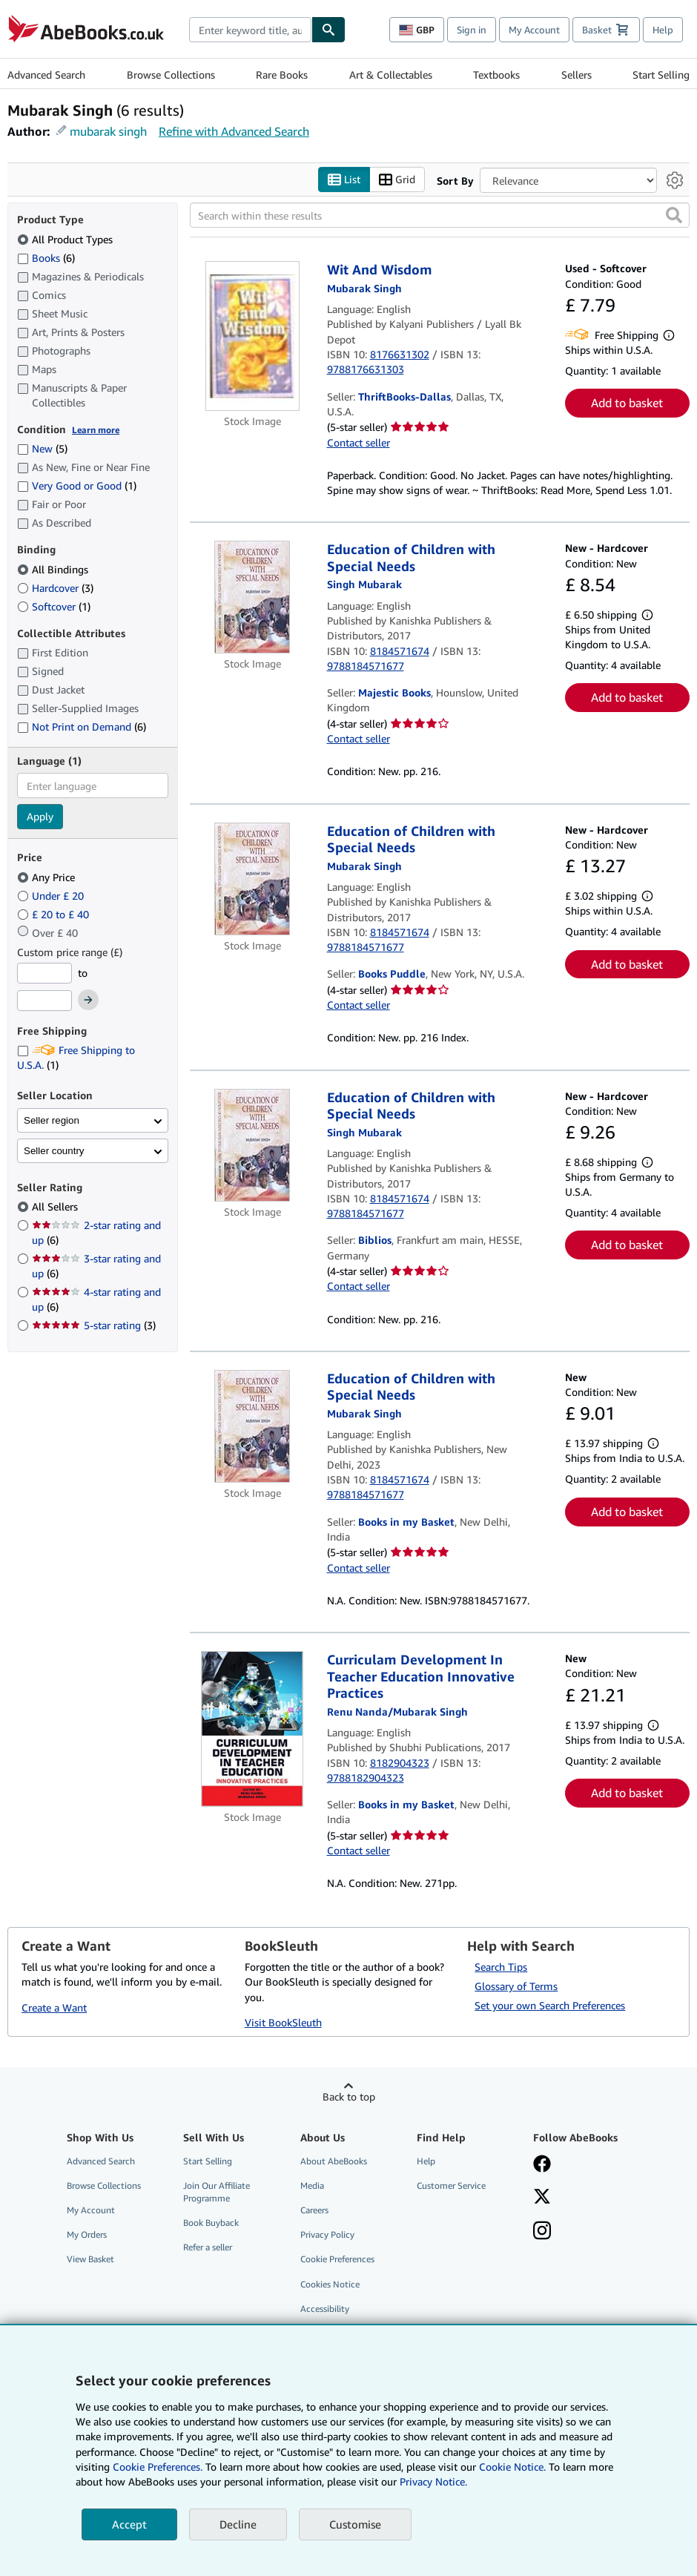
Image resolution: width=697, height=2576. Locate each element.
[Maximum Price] (44, 1000)
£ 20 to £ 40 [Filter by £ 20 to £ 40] (54, 914)
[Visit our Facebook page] (542, 2165)
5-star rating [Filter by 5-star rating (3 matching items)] (94, 1325)
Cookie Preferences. (157, 2466)
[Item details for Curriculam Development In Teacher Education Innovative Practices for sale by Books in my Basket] (252, 1729)
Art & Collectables (390, 74)
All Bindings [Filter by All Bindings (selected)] (54, 569)
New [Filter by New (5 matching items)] (42, 448)
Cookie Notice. (512, 2466)
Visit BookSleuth (283, 2022)
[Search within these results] (440, 215)
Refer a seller (207, 2247)
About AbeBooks (333, 2161)
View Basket (90, 2258)
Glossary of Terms (516, 1986)
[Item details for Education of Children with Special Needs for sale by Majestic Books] (252, 597)
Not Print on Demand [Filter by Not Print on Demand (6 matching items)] (81, 726)
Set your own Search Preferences (550, 2005)
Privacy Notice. (433, 2481)
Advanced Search (46, 74)
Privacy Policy (327, 2234)
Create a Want (54, 2007)
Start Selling (661, 74)
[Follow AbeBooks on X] (542, 2198)
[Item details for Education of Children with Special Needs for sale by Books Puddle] (252, 879)
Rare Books (282, 74)
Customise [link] (355, 2524)
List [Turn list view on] (344, 180)
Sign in (471, 30)
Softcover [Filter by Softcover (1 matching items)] (53, 606)
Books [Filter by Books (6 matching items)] (46, 257)
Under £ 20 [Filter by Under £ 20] (52, 895)
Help (663, 30)
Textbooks (496, 74)
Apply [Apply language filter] (40, 816)
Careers (314, 2210)
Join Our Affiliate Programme (216, 2192)
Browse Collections (171, 74)
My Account (534, 30)
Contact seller (358, 442)
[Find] (328, 29)
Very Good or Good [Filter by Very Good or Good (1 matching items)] (76, 485)
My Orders (87, 2234)
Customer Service (451, 2185)
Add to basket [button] (627, 402)
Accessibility (324, 2308)
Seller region (51, 1120)
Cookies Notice (330, 2284)
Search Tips (501, 1966)
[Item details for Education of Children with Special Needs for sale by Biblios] (252, 1145)
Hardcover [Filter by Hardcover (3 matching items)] (55, 588)
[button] (674, 215)
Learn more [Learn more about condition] (95, 429)
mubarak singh (108, 131)
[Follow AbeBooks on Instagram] (542, 2231)
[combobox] (250, 29)
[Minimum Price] (44, 973)
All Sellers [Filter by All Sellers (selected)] (56, 1206)
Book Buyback (211, 2222)
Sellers (576, 74)
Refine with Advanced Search (234, 131)
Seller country (54, 1150)
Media (312, 2185)
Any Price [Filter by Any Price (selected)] (47, 877)
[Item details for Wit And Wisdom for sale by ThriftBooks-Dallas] (252, 336)
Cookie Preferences (337, 2258)
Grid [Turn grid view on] (397, 180)
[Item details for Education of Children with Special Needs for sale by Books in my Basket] (252, 1426)
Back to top (349, 2096)
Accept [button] (129, 2524)
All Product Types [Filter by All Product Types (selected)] (66, 239)
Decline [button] (238, 2524)
